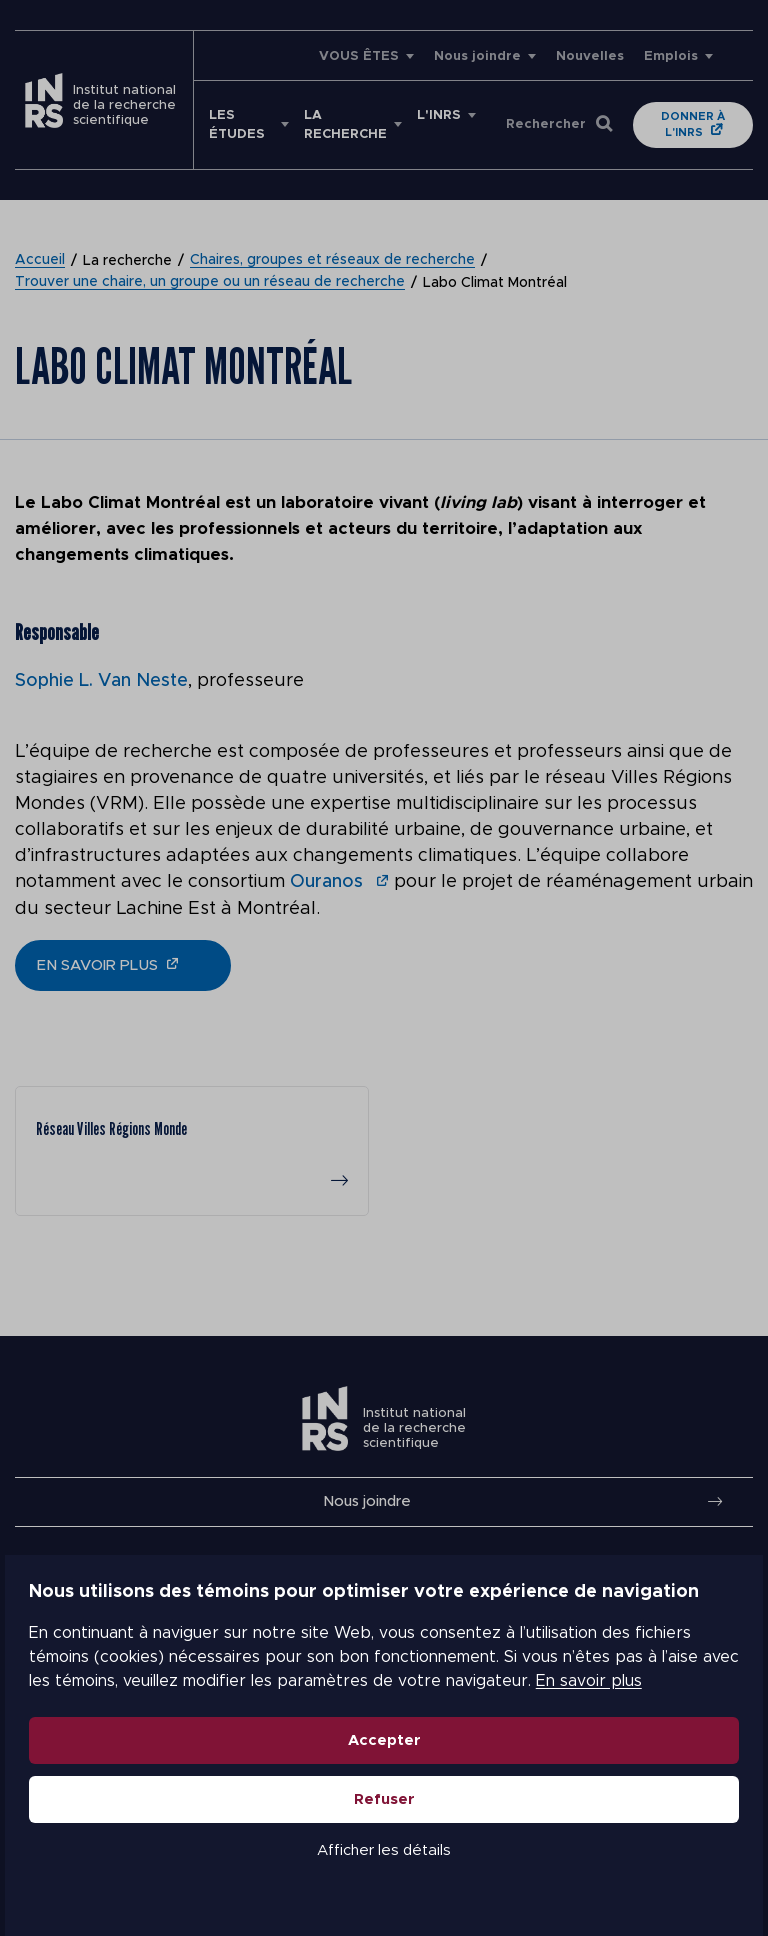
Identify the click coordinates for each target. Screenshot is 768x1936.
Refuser (384, 1800)
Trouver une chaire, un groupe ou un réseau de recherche (210, 283)
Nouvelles (590, 56)
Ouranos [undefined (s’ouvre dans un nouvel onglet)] (329, 881)
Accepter (384, 1741)
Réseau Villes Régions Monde (111, 1127)
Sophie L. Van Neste (101, 681)
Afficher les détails (384, 1851)
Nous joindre (477, 56)
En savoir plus (584, 1682)
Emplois (671, 56)
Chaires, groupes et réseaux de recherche (332, 261)
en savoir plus (97, 963)
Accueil (40, 261)
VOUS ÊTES (359, 56)
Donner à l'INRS (693, 124)
